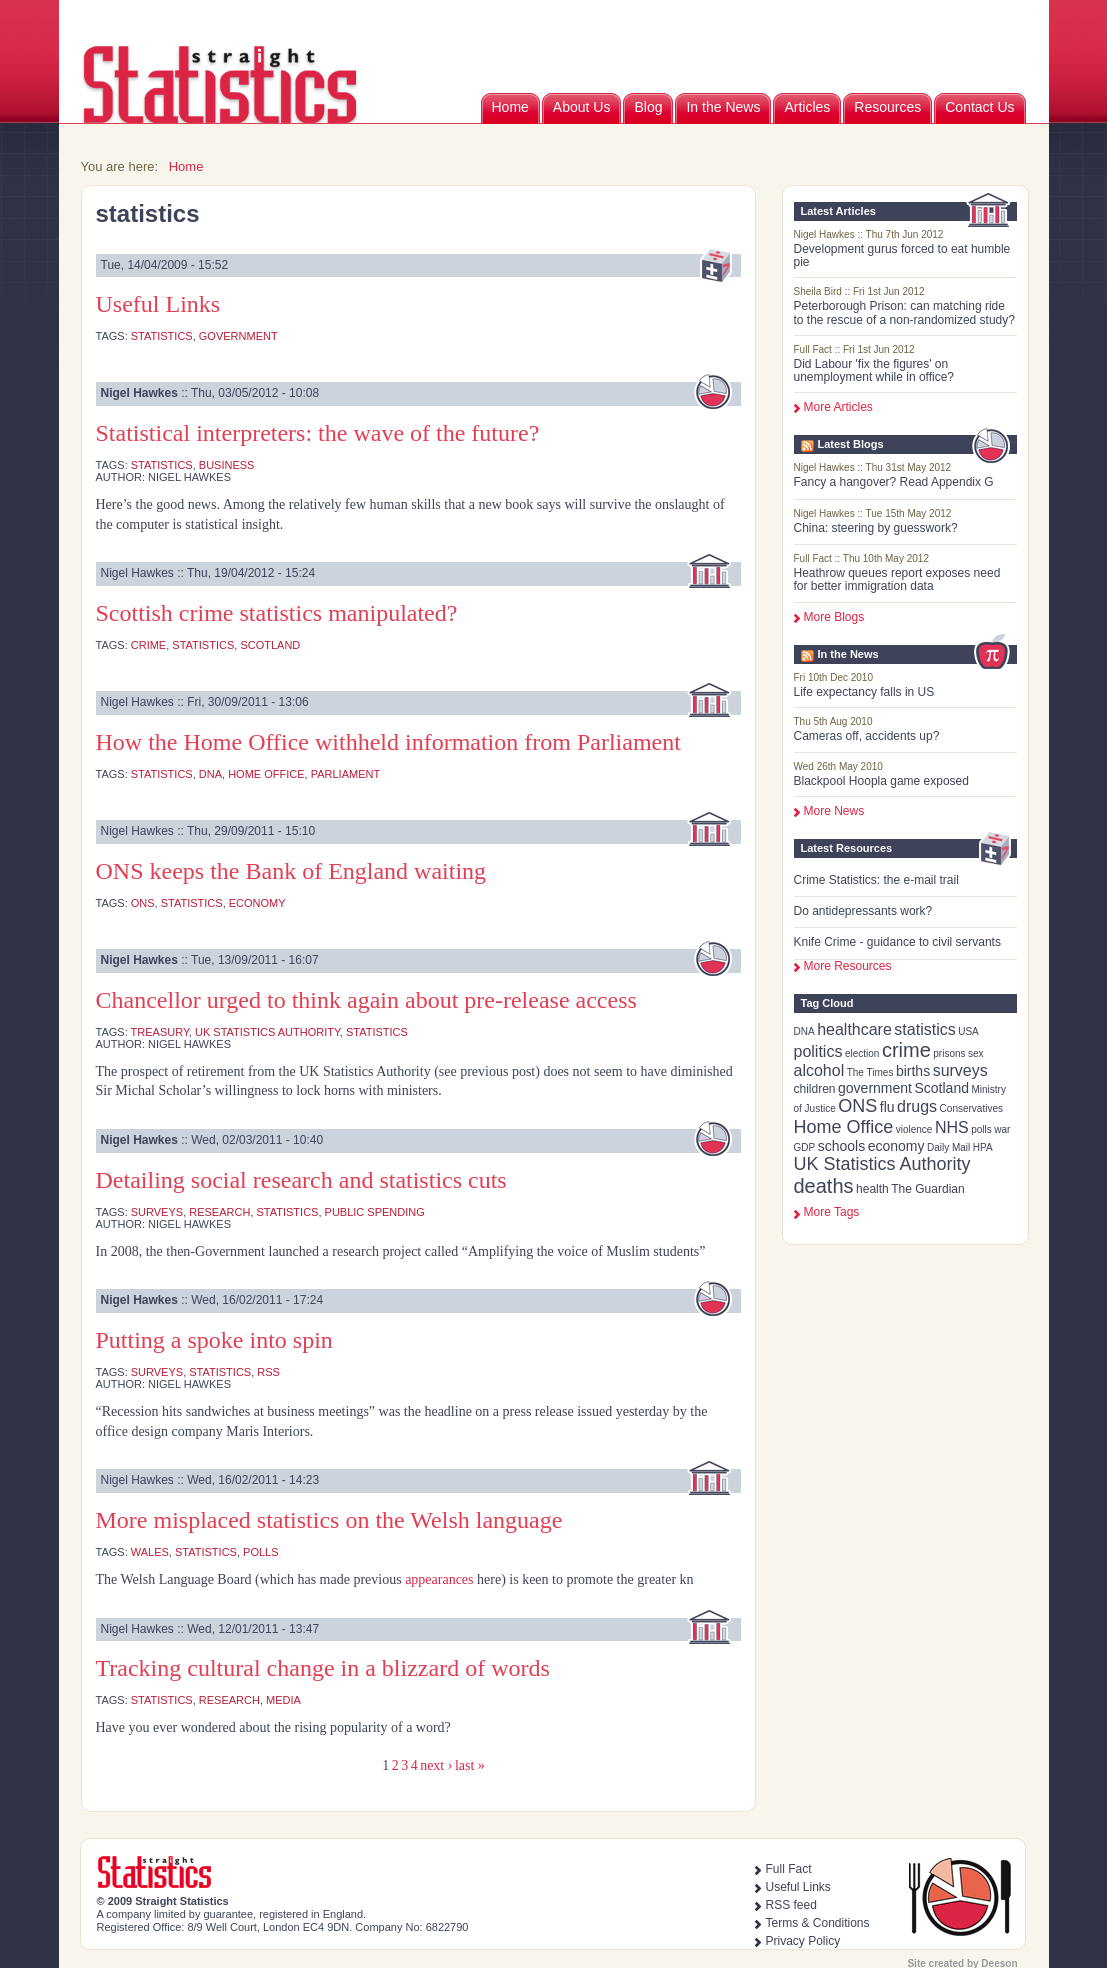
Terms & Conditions (818, 1923)
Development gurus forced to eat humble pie (902, 255)
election (862, 1053)
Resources (887, 107)
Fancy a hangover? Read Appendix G (894, 482)
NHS (952, 1127)
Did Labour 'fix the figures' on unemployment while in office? (874, 370)
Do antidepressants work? (863, 911)
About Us (582, 107)
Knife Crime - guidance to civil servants (897, 942)
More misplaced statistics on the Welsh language (329, 1520)
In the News (723, 107)
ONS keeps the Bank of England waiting (291, 871)
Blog (648, 107)
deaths (824, 1186)
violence (914, 1129)
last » (470, 1765)
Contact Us (979, 107)
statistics (924, 1029)
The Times (870, 1072)
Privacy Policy (803, 1941)
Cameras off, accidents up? (867, 736)
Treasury (160, 1032)
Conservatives (971, 1108)
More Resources (848, 966)
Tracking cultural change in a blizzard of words (323, 1668)
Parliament (345, 774)
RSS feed (791, 1905)
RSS (268, 1372)
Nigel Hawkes (139, 393)
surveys (960, 1070)
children (815, 1089)
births (913, 1071)
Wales (150, 1552)
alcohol (819, 1070)
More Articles (838, 407)
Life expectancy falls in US (864, 692)
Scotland (941, 1088)
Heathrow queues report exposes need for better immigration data (897, 579)
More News (834, 811)
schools (841, 1146)
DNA (804, 1031)
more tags (832, 1212)
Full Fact (789, 1869)
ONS (857, 1106)
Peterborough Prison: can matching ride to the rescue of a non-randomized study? (904, 312)
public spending (375, 1212)
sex (976, 1053)
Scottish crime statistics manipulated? (277, 613)
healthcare (854, 1029)
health (872, 1189)
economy (896, 1146)
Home (510, 107)
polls (981, 1129)
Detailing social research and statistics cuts (301, 1180)
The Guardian (927, 1189)
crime (906, 1050)
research (219, 1212)
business (227, 465)
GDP (805, 1147)
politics (818, 1051)
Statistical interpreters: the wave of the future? (318, 433)
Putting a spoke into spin (214, 1340)
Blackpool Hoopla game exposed (881, 781)
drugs (917, 1106)
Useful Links (158, 304)
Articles (807, 107)
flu (887, 1107)
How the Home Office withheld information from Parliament (388, 742)
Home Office (844, 1127)
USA (968, 1031)
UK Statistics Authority (882, 1164)
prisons (949, 1053)
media (283, 1700)
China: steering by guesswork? (876, 528)
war (1002, 1129)
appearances (439, 1579)
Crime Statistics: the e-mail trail (876, 880)
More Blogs (834, 617)
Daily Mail (948, 1147)
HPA (983, 1147)
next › (436, 1765)
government (875, 1088)
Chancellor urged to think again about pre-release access (366, 1000)
